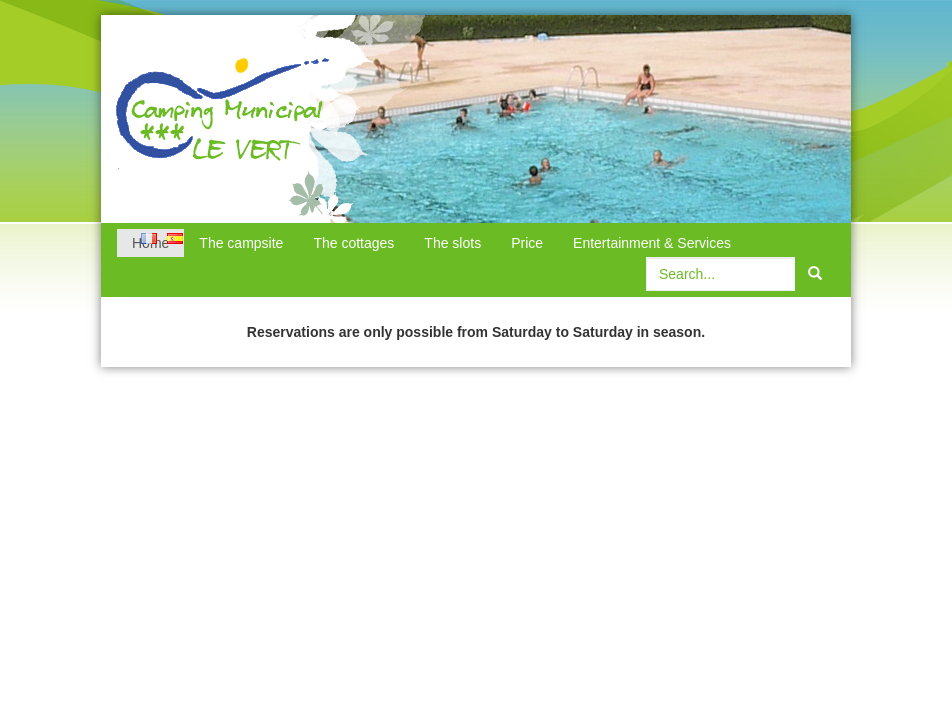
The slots (452, 243)
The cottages (353, 243)
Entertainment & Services (652, 243)
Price (527, 243)
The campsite (241, 243)
